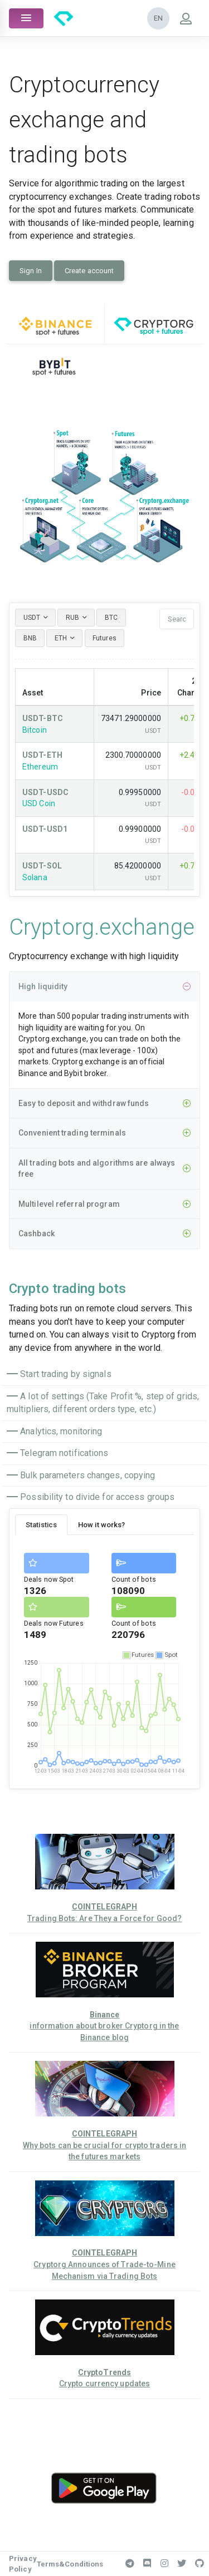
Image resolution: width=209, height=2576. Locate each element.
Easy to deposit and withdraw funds (104, 1103)
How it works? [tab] (101, 1525)
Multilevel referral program (104, 1204)
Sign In (31, 271)
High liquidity (104, 987)
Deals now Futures (54, 1623)
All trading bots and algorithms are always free (104, 1168)
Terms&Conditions (70, 2564)
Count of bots (133, 1579)
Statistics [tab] (41, 1525)
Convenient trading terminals (104, 1133)
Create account (89, 271)
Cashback (104, 1234)
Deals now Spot (49, 1579)
